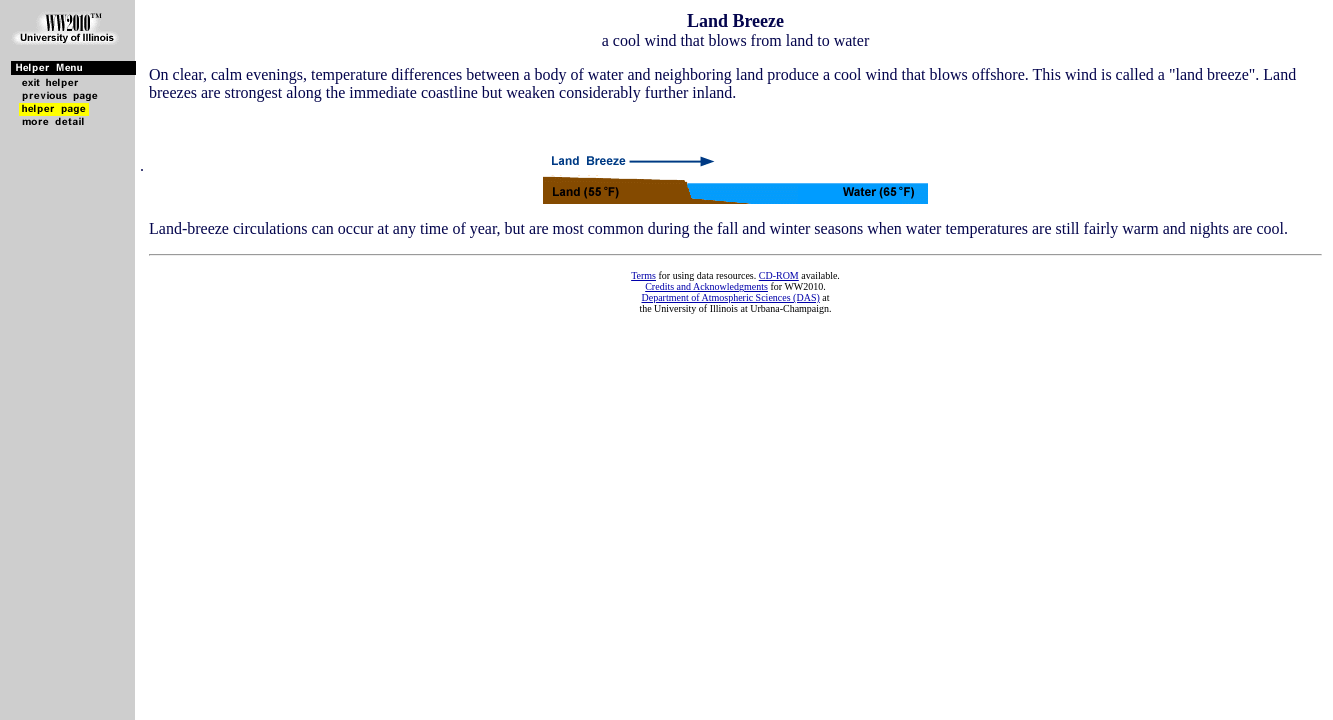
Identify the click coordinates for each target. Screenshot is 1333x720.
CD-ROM (779, 275)
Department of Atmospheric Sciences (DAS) (730, 297)
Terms (643, 275)
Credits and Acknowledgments (706, 286)
